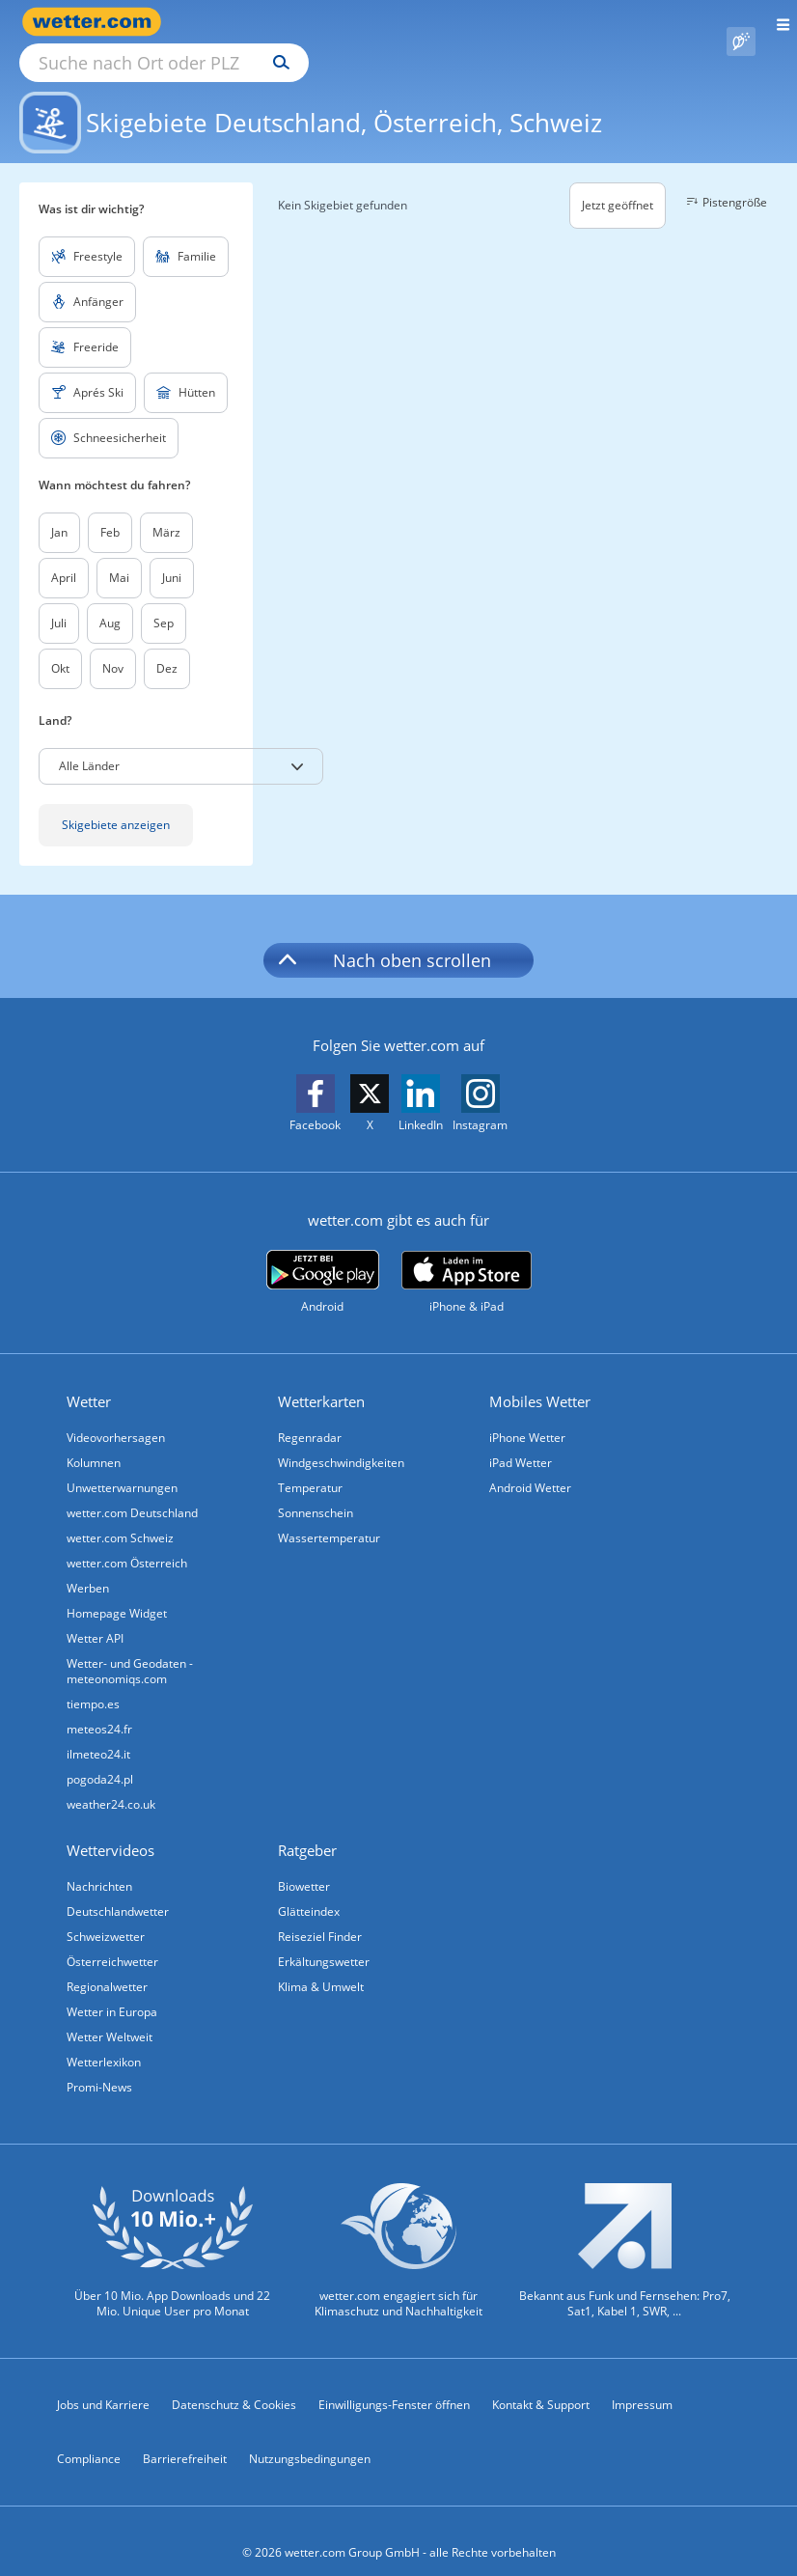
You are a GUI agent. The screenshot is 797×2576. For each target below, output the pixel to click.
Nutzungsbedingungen (310, 2436)
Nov (113, 646)
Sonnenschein (315, 1490)
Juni (171, 555)
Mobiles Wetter (540, 1379)
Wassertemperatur (329, 1516)
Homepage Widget (117, 1591)
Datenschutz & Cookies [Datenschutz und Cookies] (234, 2382)
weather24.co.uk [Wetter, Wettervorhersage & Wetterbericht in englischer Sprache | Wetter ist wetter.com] (111, 1782)
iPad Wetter (520, 1440)
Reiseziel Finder (320, 1914)
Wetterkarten (321, 1379)
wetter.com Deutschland (132, 1490)
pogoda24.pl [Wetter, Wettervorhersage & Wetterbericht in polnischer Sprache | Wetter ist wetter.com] (100, 1757)
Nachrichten (99, 1864)
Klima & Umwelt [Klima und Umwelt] (321, 1964)
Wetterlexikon (104, 2040)
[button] (181, 744)
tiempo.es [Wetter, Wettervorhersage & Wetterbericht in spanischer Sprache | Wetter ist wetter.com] (93, 1682)
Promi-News (99, 2065)
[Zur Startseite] (96, 22)
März (166, 510)
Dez (167, 646)
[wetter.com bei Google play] (322, 1260)
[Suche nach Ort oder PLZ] (328, 22)
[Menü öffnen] (776, 21)
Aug (110, 601)
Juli (59, 601)
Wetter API (95, 1616)
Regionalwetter (107, 1964)
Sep (163, 601)
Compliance (89, 2436)
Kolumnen (94, 1440)
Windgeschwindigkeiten (341, 1440)
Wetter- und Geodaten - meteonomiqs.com (130, 1649)
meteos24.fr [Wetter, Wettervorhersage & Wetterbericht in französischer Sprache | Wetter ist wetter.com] (99, 1707)
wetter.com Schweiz (120, 1516)
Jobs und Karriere (103, 2382)
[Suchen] (450, 22)
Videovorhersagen (116, 1415)
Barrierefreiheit (185, 2436)
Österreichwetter (112, 1939)
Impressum (642, 2382)
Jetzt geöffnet (617, 183)
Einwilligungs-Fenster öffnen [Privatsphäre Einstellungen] (394, 2382)
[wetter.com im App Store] (466, 1260)
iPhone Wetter (527, 1415)
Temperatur (310, 1465)
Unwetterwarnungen (122, 1465)
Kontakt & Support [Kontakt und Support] (541, 2382)
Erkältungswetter (324, 1939)
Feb (110, 510)
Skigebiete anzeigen (116, 802)
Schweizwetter (106, 1914)
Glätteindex (309, 1889)
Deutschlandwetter (118, 1889)
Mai (119, 555)
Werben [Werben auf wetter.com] (88, 1566)
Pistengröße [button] (724, 180)
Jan (59, 510)
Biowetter (304, 1864)
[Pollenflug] (741, 22)
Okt (60, 646)
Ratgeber (307, 1828)
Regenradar (310, 1415)
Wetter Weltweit (109, 2015)
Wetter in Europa (112, 1989)
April (63, 555)
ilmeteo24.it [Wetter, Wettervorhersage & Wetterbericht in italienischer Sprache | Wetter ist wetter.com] (98, 1732)
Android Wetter (530, 1465)
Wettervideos (110, 1828)
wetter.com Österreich (127, 1541)
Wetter (89, 1379)
